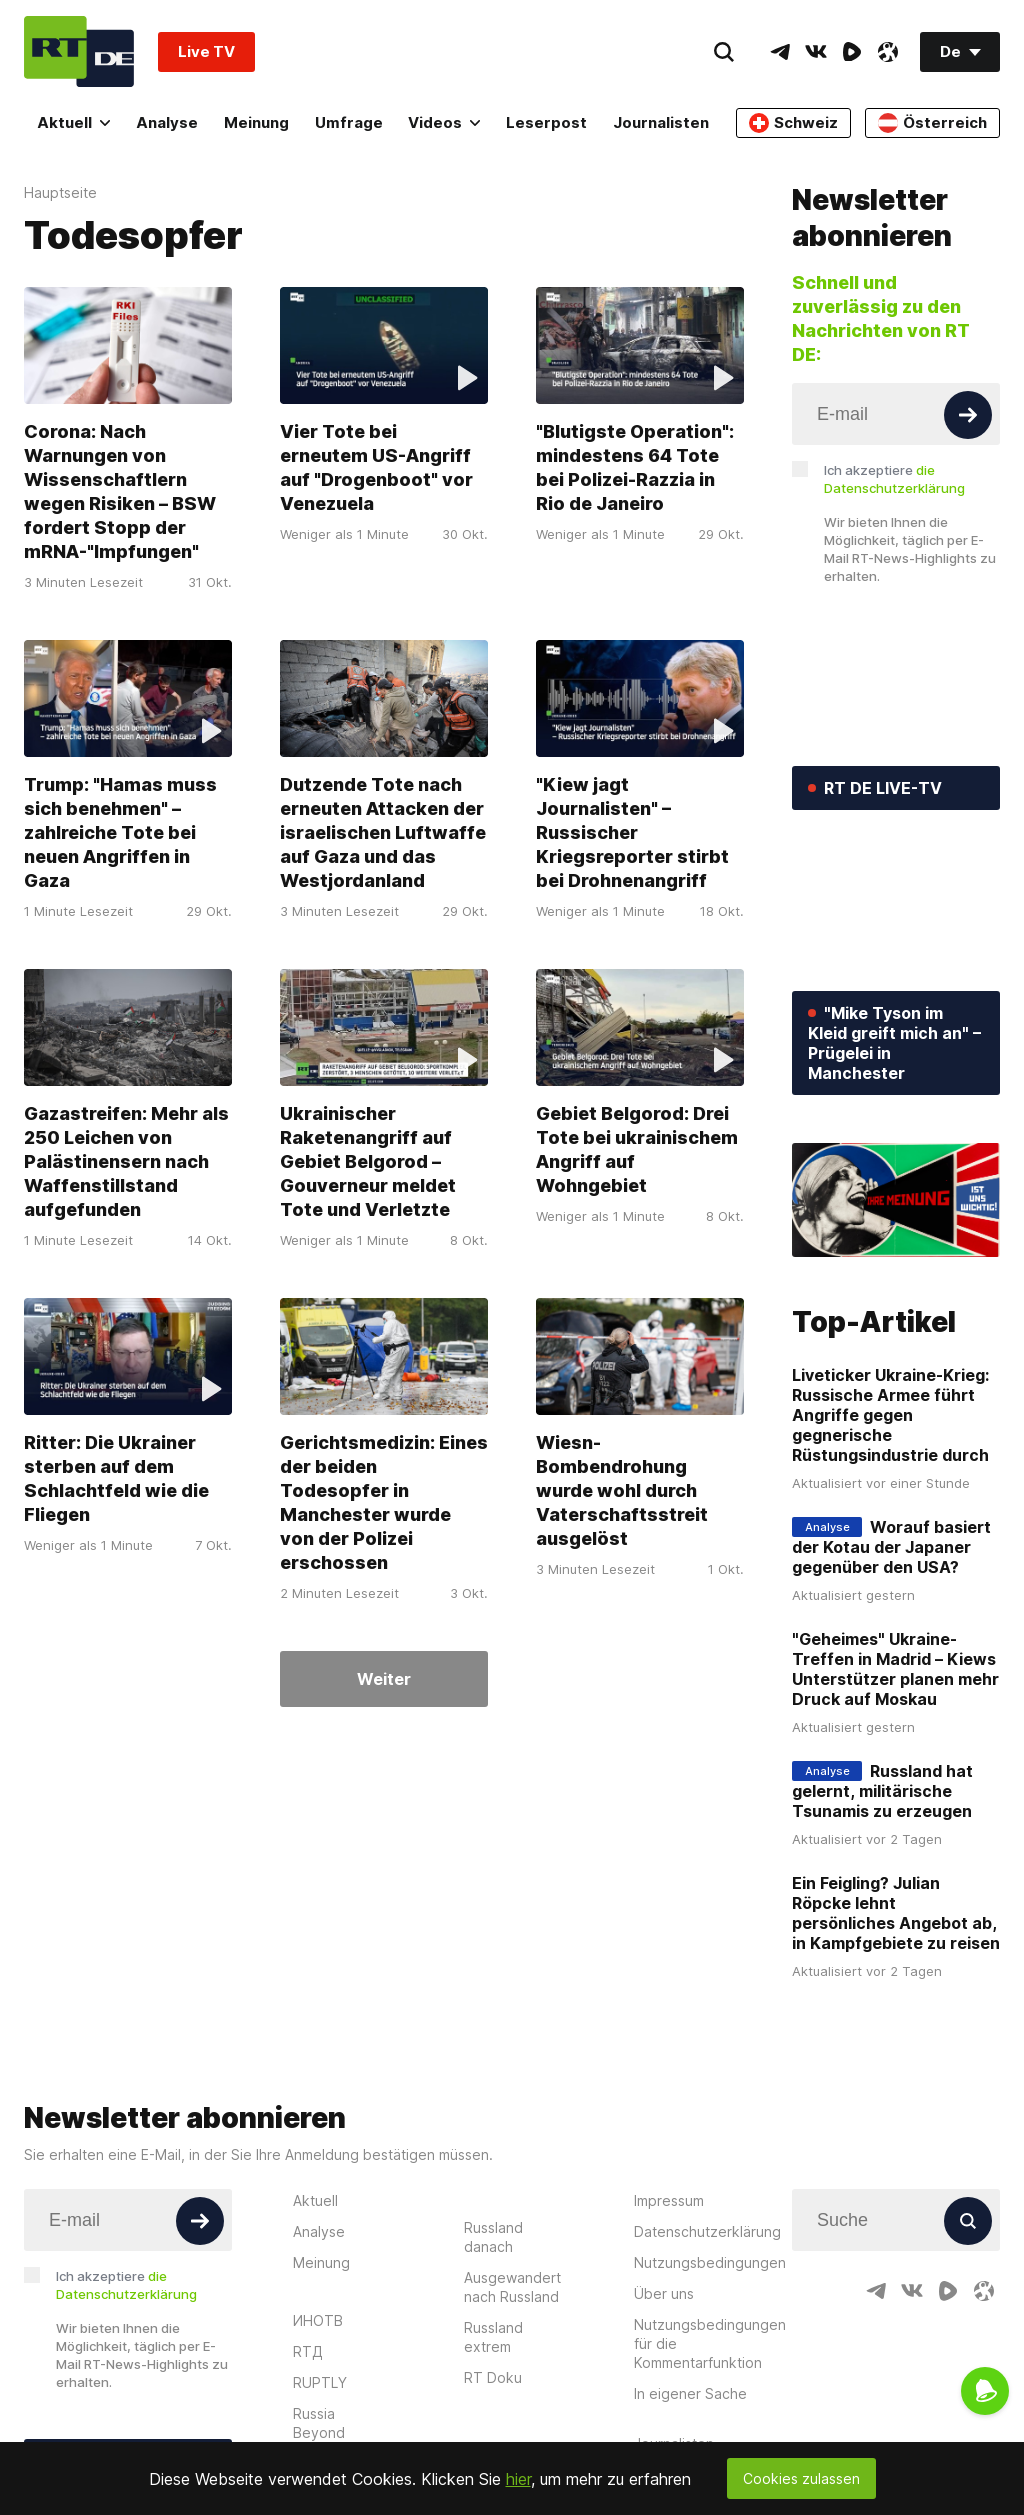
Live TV (206, 51)
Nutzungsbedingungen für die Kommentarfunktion (710, 2343)
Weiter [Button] (384, 1679)
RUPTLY (320, 2382)
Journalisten (661, 122)
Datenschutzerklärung (707, 2231)
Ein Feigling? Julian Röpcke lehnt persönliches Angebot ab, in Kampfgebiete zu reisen (896, 1913)
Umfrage (349, 122)
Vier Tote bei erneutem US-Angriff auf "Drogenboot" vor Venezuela (376, 467)
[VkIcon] (816, 52)
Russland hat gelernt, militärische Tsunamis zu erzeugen (882, 1791)
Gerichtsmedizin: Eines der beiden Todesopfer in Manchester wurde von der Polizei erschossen (384, 1502)
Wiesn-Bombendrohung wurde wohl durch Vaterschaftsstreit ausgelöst (622, 1490)
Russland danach (493, 2237)
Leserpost (546, 122)
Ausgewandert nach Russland (512, 2287)
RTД (308, 2351)
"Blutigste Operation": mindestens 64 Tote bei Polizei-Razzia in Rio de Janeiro (635, 467)
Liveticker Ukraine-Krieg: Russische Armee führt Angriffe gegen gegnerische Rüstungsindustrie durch (890, 1415)
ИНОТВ (318, 2320)
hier (518, 2479)
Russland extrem (493, 2337)
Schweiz (793, 123)
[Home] (79, 51)
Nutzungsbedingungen (710, 2262)
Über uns (664, 2293)
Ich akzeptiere (894, 479)
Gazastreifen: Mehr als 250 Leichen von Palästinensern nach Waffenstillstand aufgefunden (126, 1161)
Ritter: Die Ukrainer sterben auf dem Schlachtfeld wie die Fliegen (116, 1478)
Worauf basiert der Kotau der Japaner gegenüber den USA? (891, 1547)
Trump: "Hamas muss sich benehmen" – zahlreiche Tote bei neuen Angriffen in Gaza (120, 832)
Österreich (932, 123)
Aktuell (73, 122)
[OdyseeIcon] (888, 52)
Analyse (167, 122)
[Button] (968, 415)
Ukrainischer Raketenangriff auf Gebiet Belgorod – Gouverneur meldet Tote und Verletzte (368, 1161)
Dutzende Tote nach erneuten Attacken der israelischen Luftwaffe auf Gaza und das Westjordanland (383, 832)
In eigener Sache (690, 2393)
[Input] (896, 414)
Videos (444, 122)
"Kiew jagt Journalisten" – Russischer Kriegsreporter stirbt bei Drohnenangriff (632, 832)
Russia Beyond (319, 2423)
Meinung (256, 122)
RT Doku (493, 2377)
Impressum (669, 2200)
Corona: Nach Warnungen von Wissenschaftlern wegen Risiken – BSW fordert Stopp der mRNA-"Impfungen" (120, 491)
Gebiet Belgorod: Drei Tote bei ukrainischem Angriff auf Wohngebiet (637, 1149)
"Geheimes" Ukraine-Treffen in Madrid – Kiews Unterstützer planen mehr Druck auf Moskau (895, 1669)
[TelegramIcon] (780, 52)
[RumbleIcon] (852, 52)
